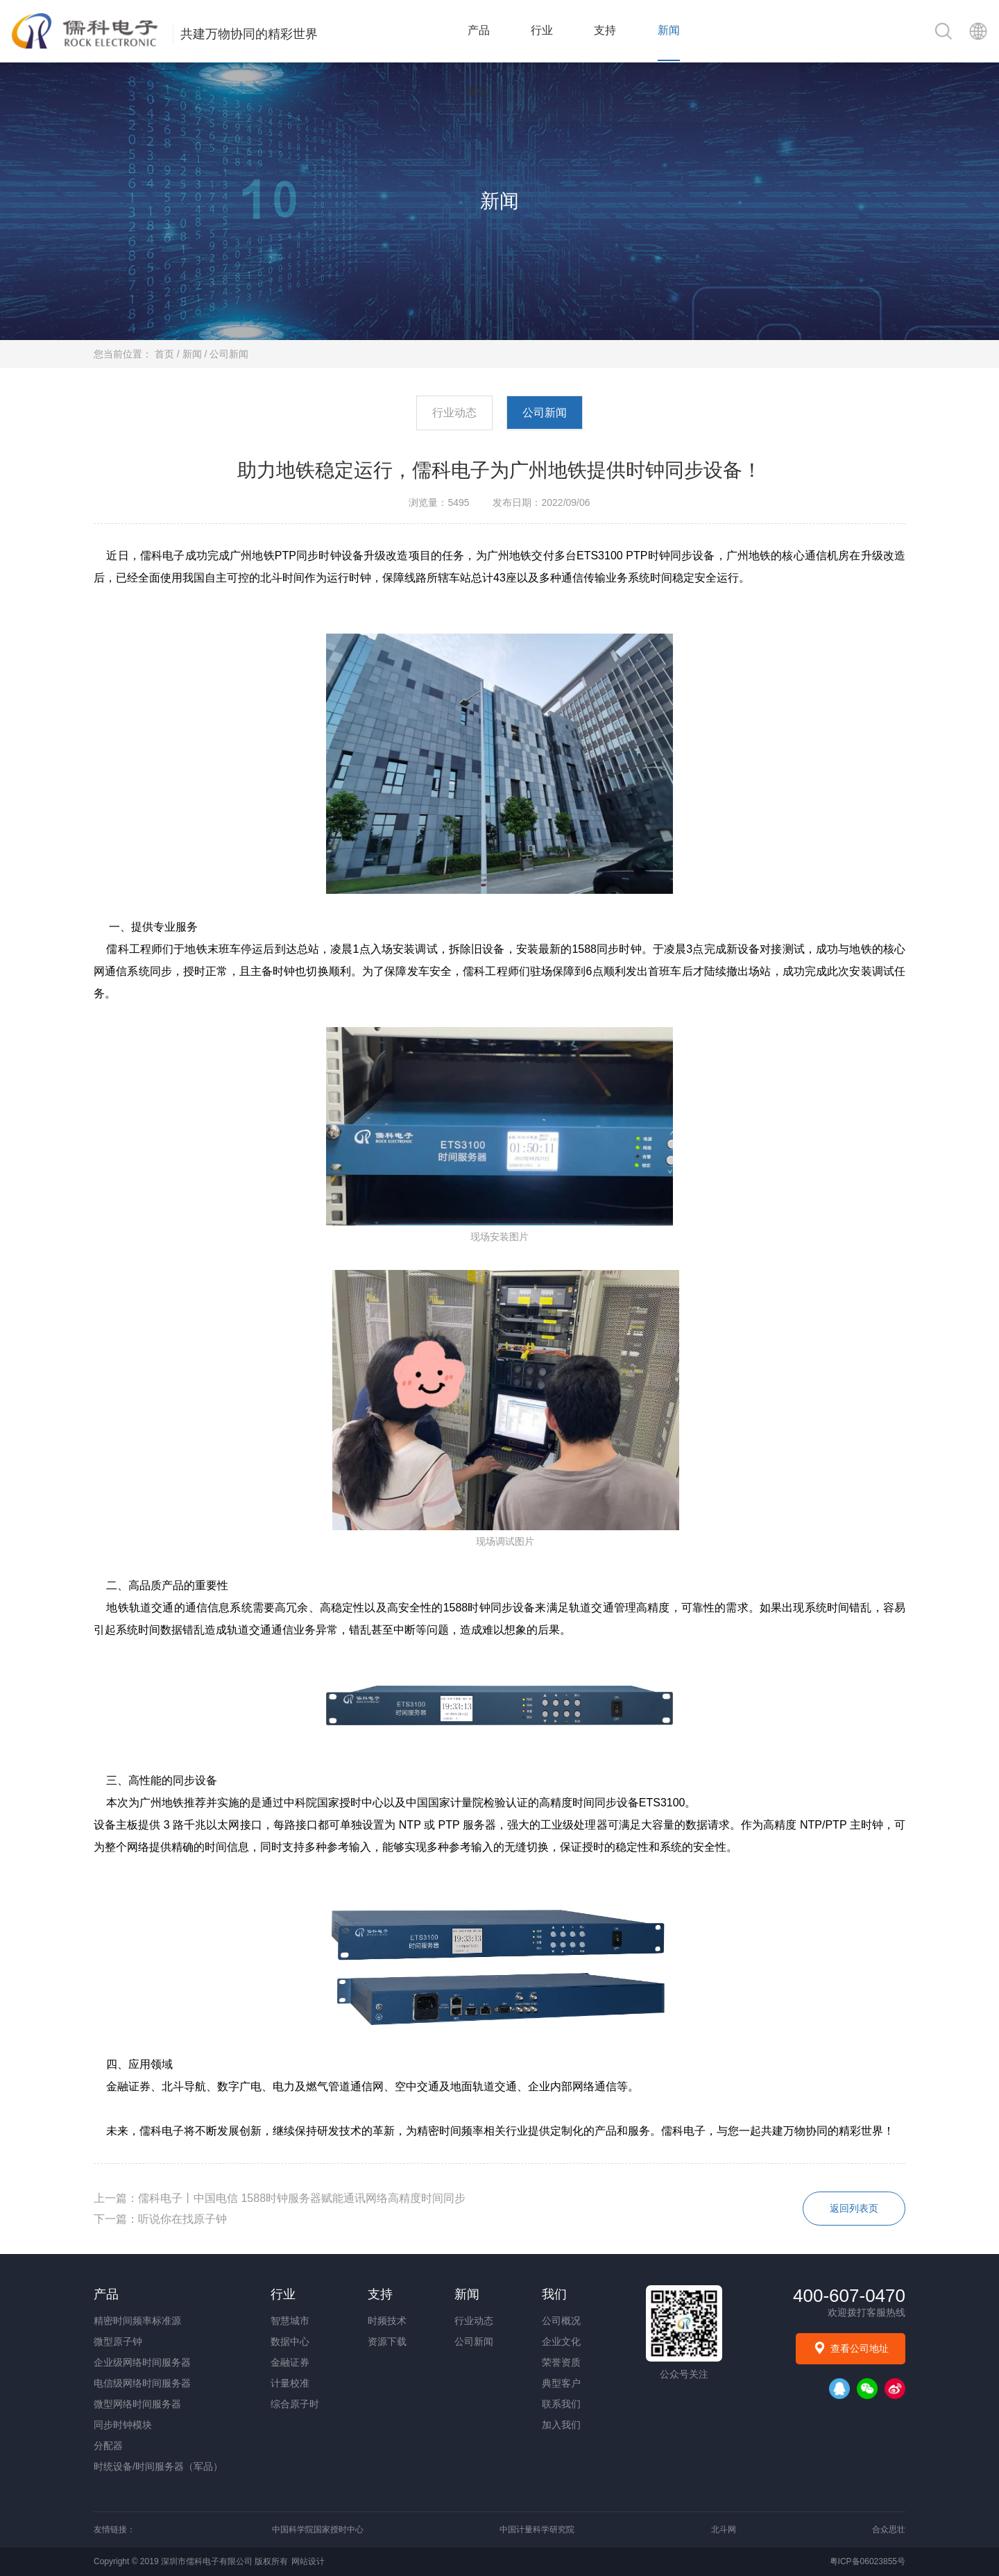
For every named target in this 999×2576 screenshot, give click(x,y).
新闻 (676, 31)
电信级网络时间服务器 (142, 2383)
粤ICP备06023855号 (867, 2561)
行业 (548, 31)
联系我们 (561, 2403)
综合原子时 (295, 2403)
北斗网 (723, 2529)
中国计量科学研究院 (537, 2529)
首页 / (168, 353)
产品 (484, 31)
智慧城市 (290, 2320)
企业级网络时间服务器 (142, 2362)
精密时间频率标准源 (137, 2320)
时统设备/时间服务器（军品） (158, 2466)
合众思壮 (888, 2529)
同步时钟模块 (123, 2424)
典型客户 (561, 2383)
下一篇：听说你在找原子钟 (160, 2219)
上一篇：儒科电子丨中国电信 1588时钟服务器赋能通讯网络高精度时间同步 (280, 2198)
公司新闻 (229, 353)
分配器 (108, 2445)
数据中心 (290, 2341)
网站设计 (308, 2561)
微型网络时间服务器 (137, 2403)
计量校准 (290, 2383)
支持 (612, 31)
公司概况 (561, 2320)
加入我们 (561, 2424)
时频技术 (387, 2320)
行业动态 (454, 412)
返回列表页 (853, 2208)
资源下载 (387, 2341)
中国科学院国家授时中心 (318, 2529)
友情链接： (114, 2529)
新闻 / (196, 353)
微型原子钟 (118, 2341)
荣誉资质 (561, 2362)
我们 (739, 31)
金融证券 (290, 2362)
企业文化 (561, 2341)
